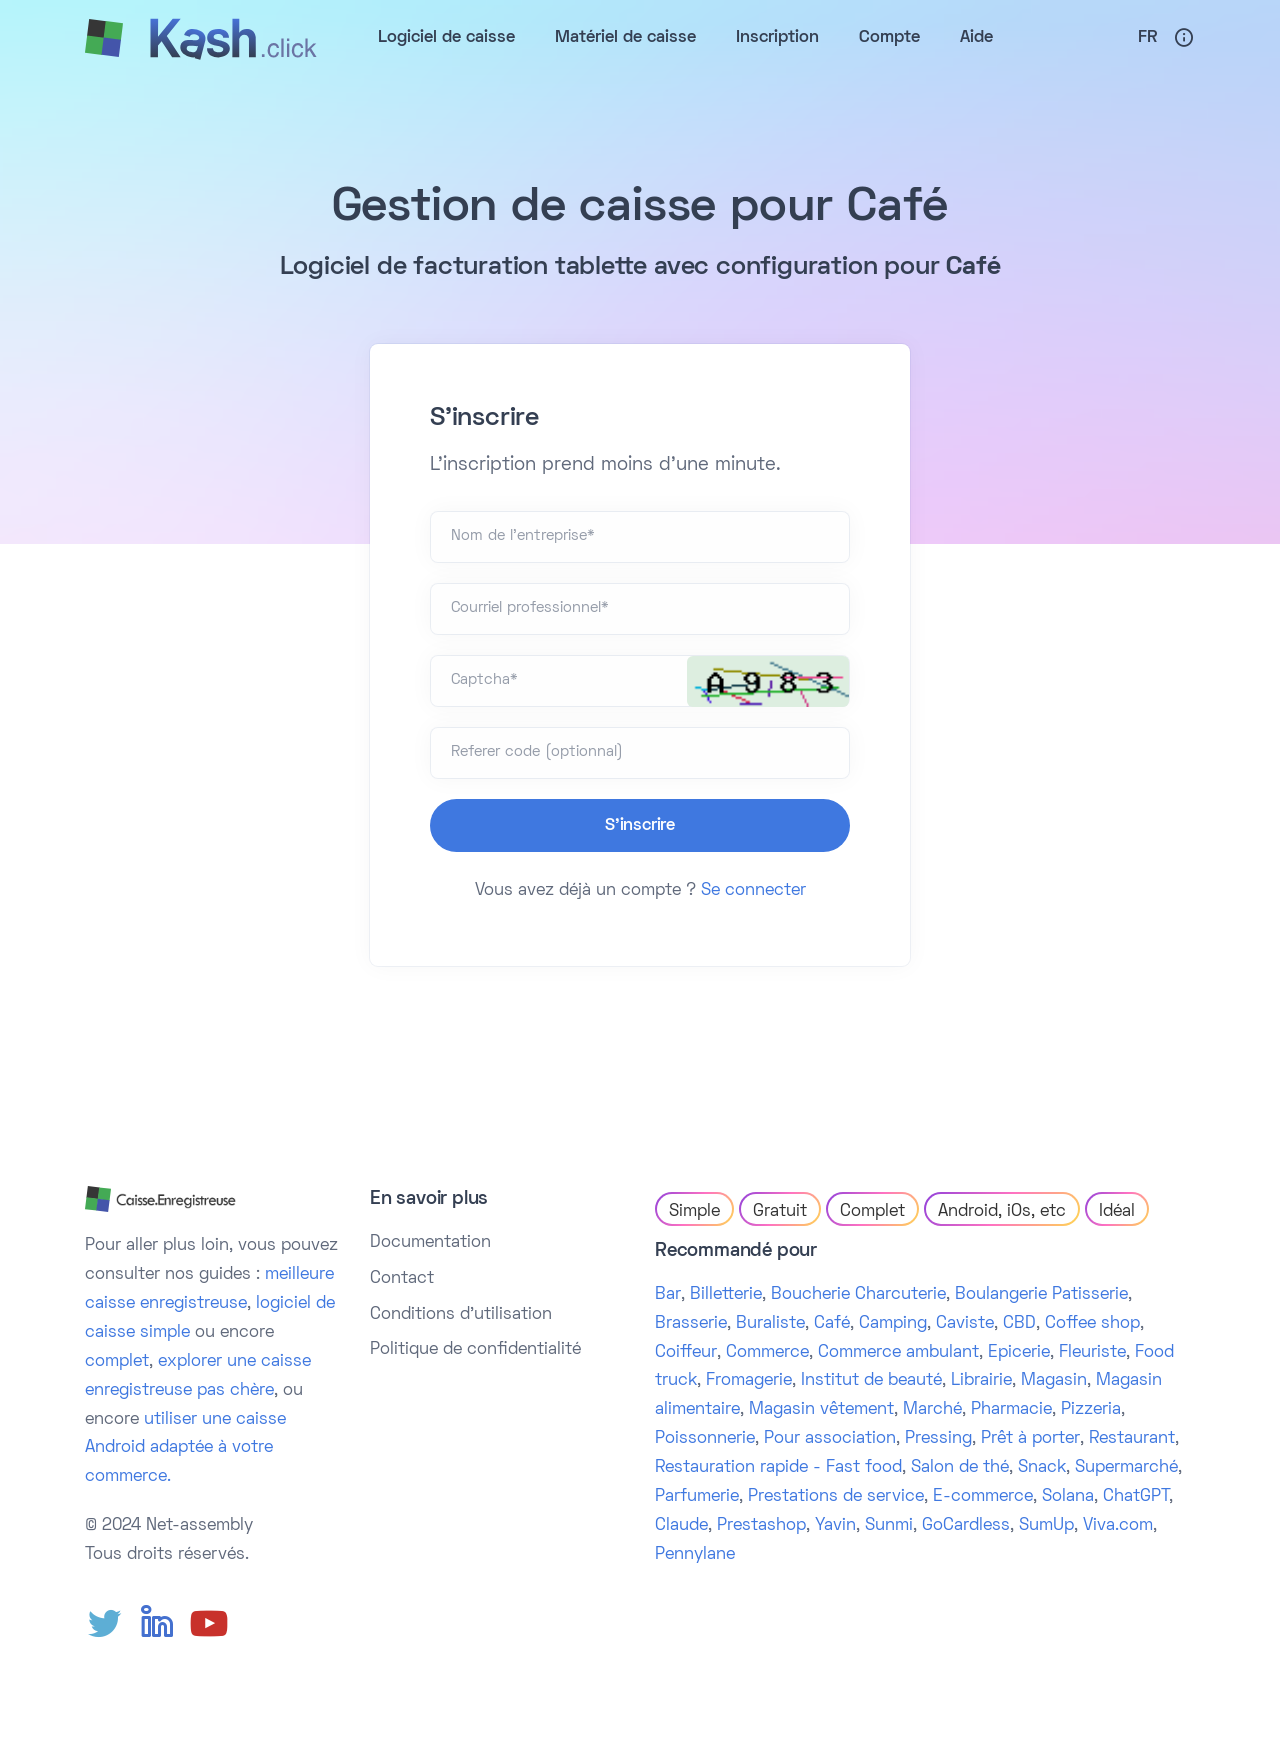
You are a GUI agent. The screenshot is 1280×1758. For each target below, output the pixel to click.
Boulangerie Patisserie (1041, 1295)
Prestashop (761, 1526)
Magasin (1054, 1381)
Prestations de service (836, 1497)
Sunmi (889, 1526)
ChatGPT (1136, 1497)
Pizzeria (1091, 1410)
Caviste (965, 1324)
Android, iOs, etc (1002, 1212)
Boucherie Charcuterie (858, 1295)
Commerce (767, 1353)
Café (832, 1324)
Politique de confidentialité (475, 1350)
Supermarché (1126, 1468)
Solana (1068, 1497)
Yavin (835, 1526)
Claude (681, 1526)
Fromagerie (749, 1381)
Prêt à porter (1030, 1439)
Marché (932, 1410)
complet (117, 1362)
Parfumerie (697, 1497)
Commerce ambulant (898, 1353)
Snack (1042, 1468)
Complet (872, 1212)
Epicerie (1019, 1353)
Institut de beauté (871, 1381)
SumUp (1046, 1526)
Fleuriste (1092, 1353)
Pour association (830, 1439)
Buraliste (770, 1324)
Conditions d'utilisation (461, 1315)
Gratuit (780, 1212)
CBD (1019, 1324)
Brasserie (691, 1324)
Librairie (981, 1381)
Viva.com (1118, 1526)
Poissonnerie (705, 1439)
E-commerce (983, 1497)
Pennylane (695, 1555)
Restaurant (1132, 1439)
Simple (694, 1212)
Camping (893, 1324)
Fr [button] (1147, 38)
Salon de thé (960, 1468)
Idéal (1117, 1212)
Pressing (938, 1439)
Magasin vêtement (821, 1410)
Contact (402, 1279)
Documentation (430, 1243)
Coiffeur (686, 1353)
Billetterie (726, 1295)
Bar (668, 1295)
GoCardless (966, 1526)
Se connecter (753, 891)
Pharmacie (1011, 1410)
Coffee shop (1092, 1324)
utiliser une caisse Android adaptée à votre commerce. (185, 1449)
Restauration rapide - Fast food (778, 1468)
